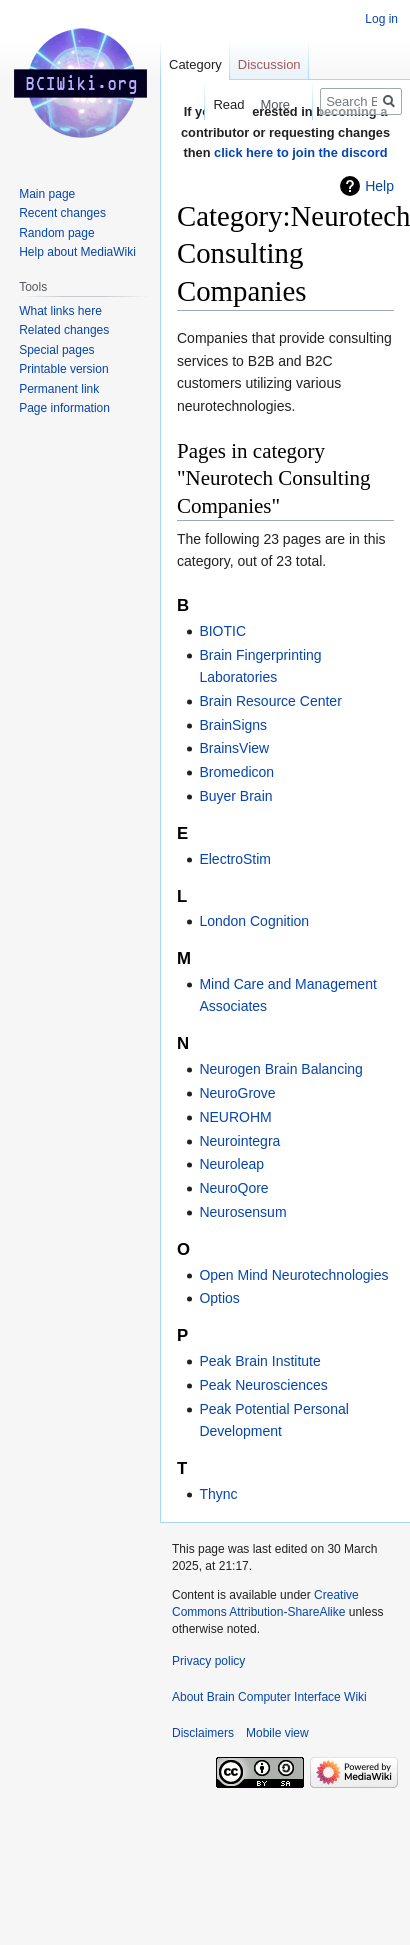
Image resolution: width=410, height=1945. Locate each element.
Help (379, 186)
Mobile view (277, 1733)
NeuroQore (233, 1188)
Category (195, 64)
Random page (56, 233)
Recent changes (62, 213)
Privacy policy (208, 1661)
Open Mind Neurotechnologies (293, 1275)
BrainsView (234, 748)
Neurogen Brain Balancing (280, 1069)
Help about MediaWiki (77, 252)
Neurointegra (239, 1141)
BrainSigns (233, 725)
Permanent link (59, 389)
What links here (60, 311)
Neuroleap (231, 1164)
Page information (64, 408)
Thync (218, 1494)
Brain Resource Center (270, 701)
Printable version (63, 369)
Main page (47, 194)
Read (220, 104)
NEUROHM (235, 1117)
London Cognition (254, 921)
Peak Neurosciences (263, 1385)
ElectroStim (235, 859)
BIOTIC (222, 631)
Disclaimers (203, 1733)
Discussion (269, 64)
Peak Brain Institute (259, 1361)
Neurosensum (242, 1212)
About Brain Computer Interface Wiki (269, 1697)
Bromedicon (236, 772)
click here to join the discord (301, 152)
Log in (381, 19)
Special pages (56, 350)
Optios (219, 1298)
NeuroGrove (237, 1093)
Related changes (64, 330)
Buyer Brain (235, 796)
